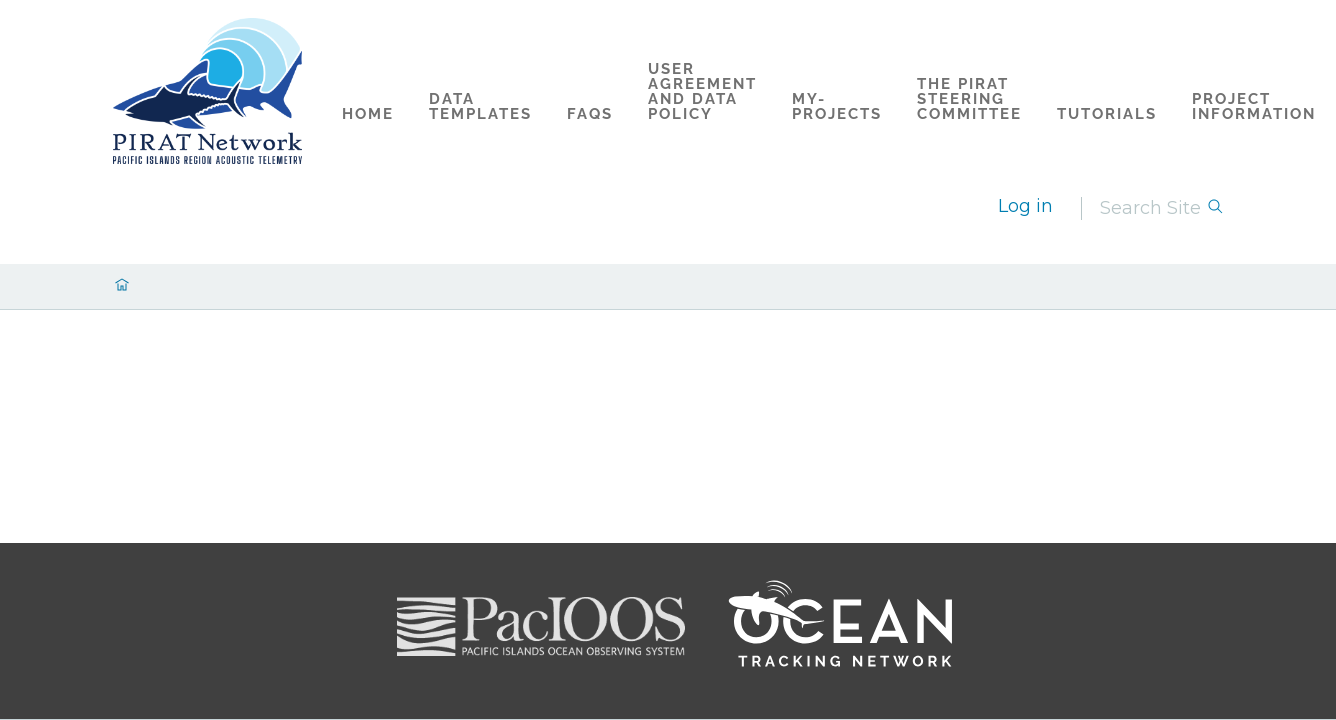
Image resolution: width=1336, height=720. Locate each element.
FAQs (590, 114)
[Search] (1153, 208)
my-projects (837, 106)
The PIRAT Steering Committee (969, 99)
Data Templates (480, 106)
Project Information (1254, 106)
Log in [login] (1025, 206)
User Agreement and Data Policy (702, 91)
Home (368, 114)
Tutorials (1107, 114)
